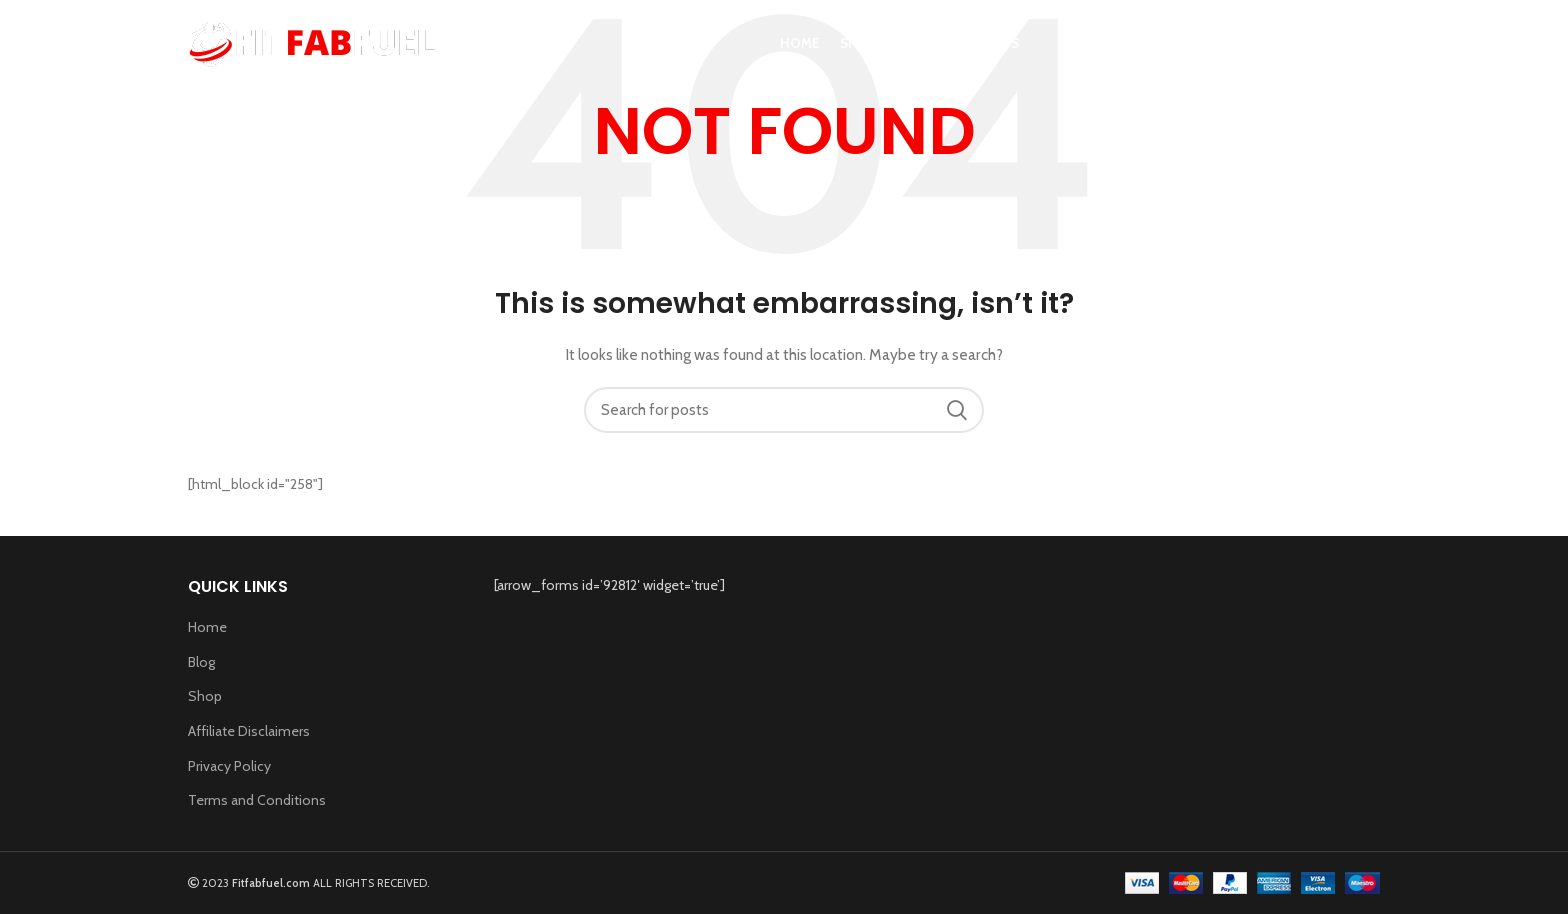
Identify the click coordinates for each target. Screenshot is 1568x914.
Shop (205, 696)
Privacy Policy (229, 766)
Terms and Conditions (257, 800)
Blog (201, 662)
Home (207, 627)
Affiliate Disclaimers (249, 731)
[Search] (1370, 53)
